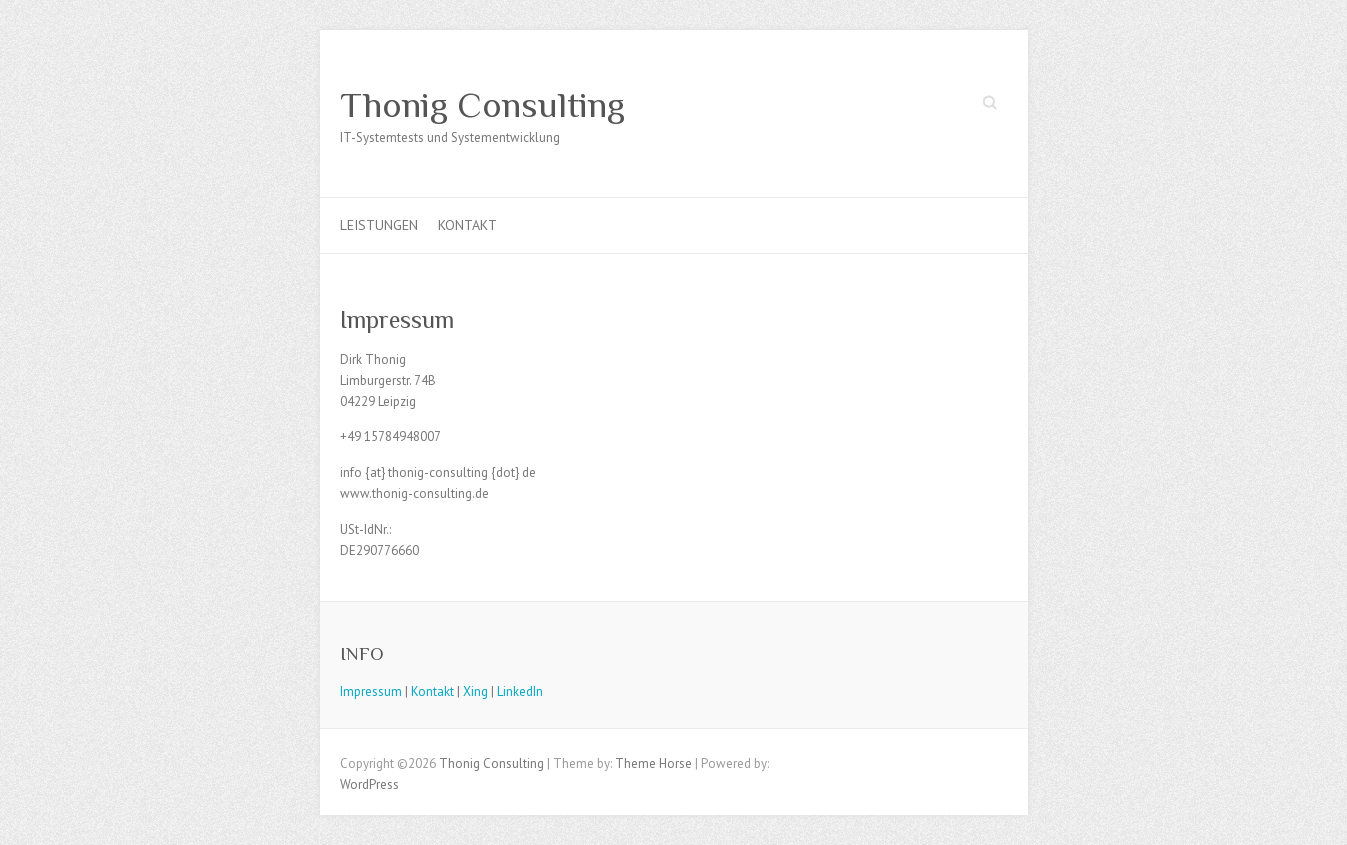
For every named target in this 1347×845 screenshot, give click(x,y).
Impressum (371, 691)
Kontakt (467, 225)
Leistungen (379, 225)
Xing (475, 691)
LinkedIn (520, 691)
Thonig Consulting (482, 105)
